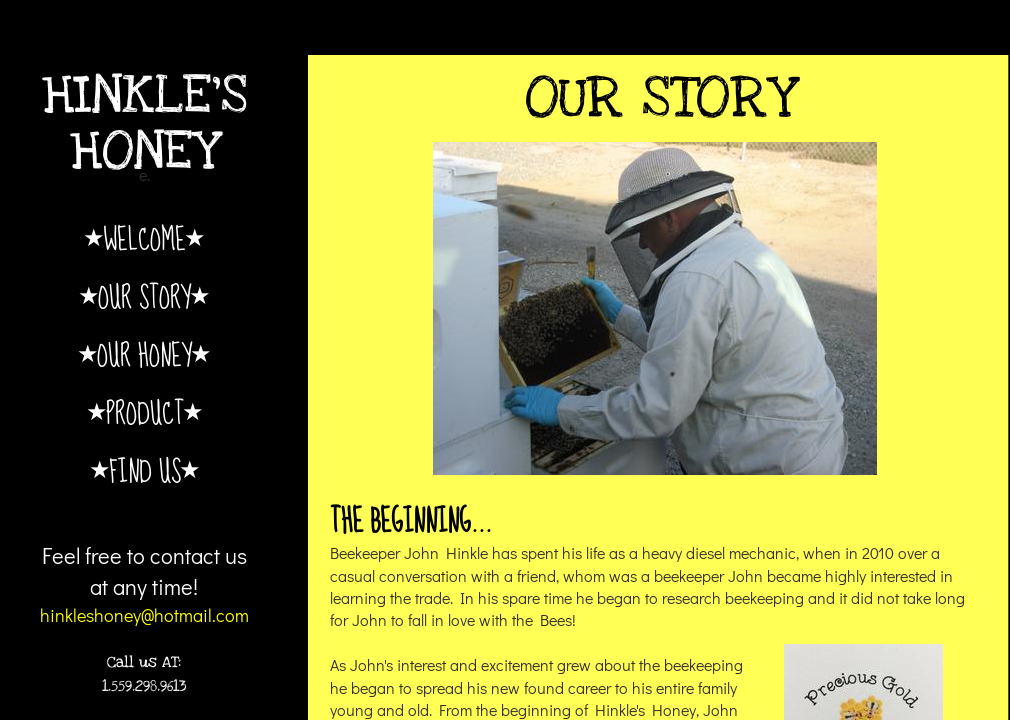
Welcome (144, 238)
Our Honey (144, 354)
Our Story (144, 296)
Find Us (145, 470)
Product (145, 412)
